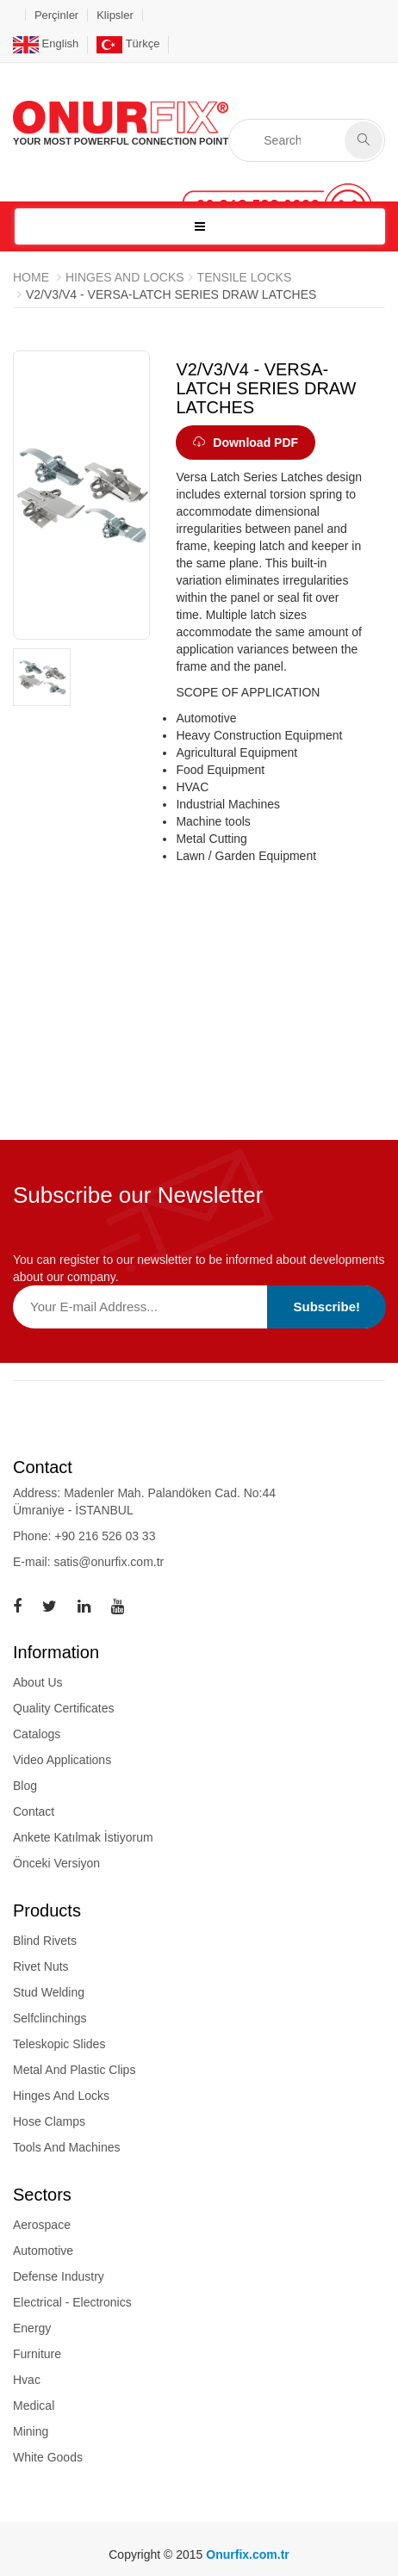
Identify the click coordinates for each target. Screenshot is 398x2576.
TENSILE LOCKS (244, 277)
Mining (30, 2431)
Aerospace (42, 2225)
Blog (25, 1786)
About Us (38, 1682)
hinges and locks (61, 2095)
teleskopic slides (59, 2044)
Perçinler (56, 15)
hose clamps (49, 2121)
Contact (33, 1811)
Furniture (37, 2354)
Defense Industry (58, 2276)
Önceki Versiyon (56, 1863)
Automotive (43, 2250)
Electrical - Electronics (72, 2302)
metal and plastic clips (74, 2070)
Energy (32, 2328)
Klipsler (115, 15)
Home (31, 277)
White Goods (48, 2457)
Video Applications (62, 1760)
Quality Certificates (63, 1708)
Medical (33, 2405)
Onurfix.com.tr (247, 2554)
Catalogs (36, 1734)
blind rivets (45, 1940)
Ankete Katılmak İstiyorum (83, 1837)
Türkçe (127, 43)
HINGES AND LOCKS (124, 277)
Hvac (26, 2380)
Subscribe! (326, 1306)
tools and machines (67, 2147)
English (45, 43)
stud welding (48, 1992)
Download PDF (245, 442)
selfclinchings (50, 2018)
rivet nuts (41, 1966)
